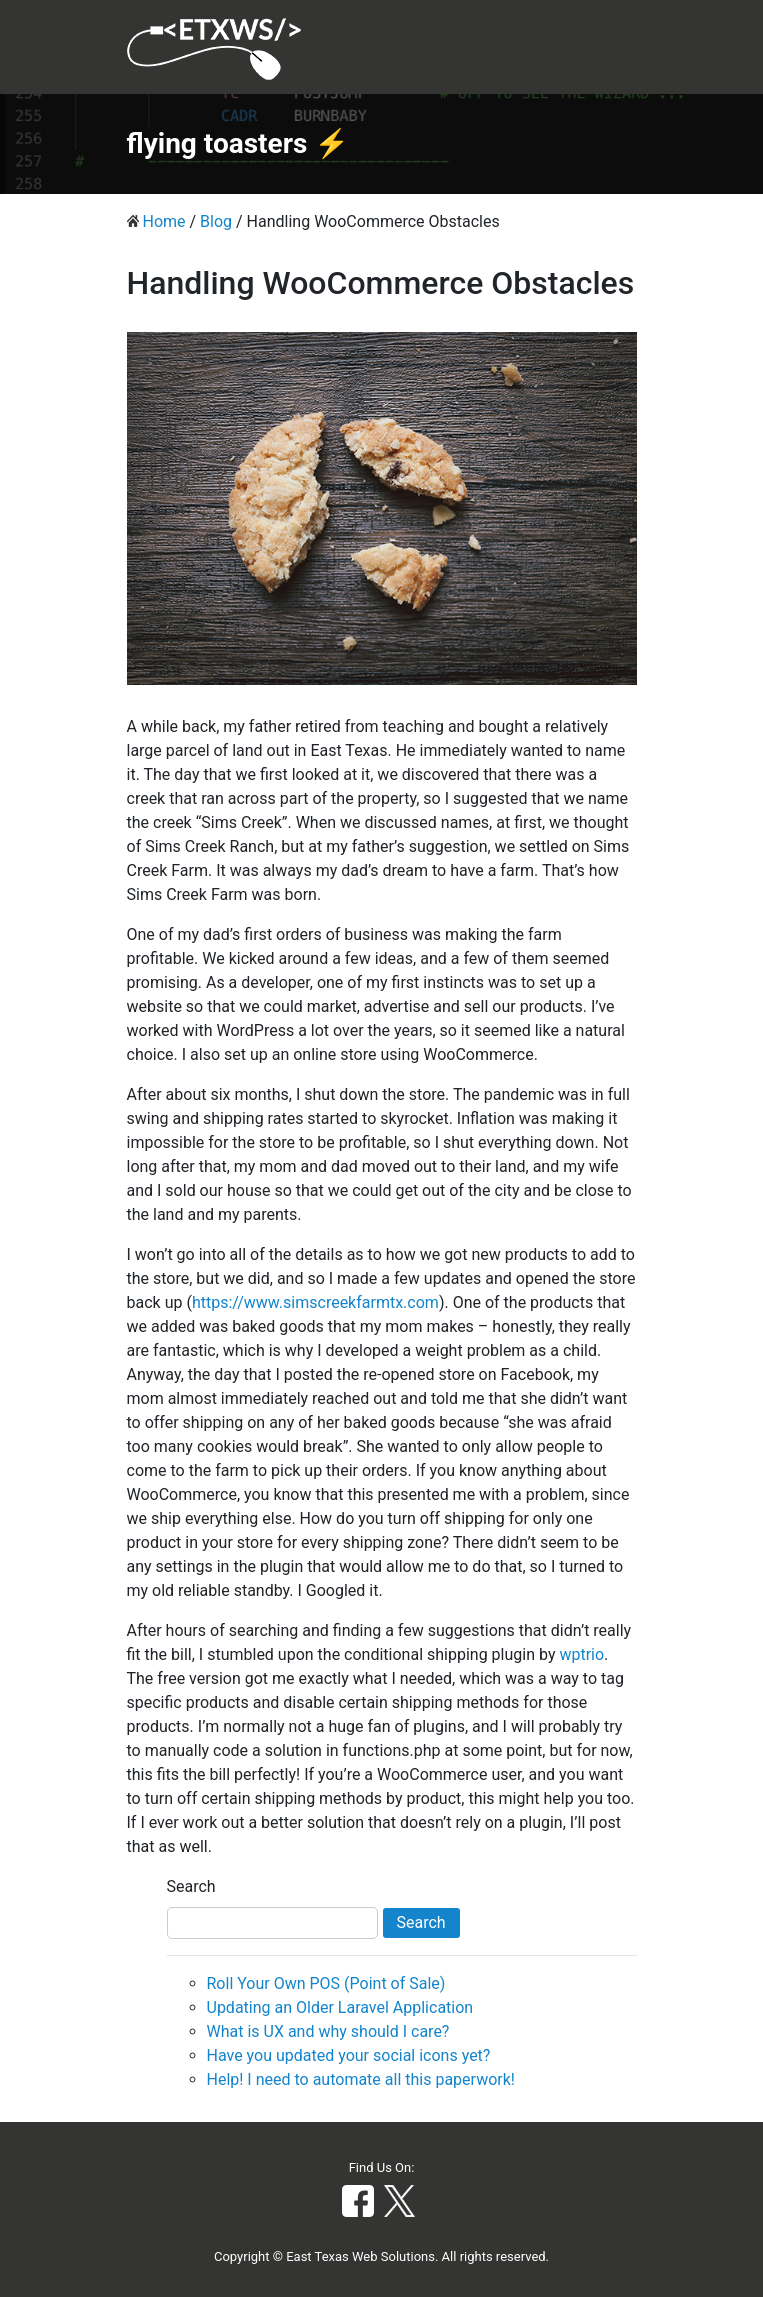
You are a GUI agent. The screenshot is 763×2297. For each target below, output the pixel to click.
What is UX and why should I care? (328, 2031)
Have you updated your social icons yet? (349, 2055)
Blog (216, 221)
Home (163, 221)
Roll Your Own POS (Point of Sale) (326, 1983)
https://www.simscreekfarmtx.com (315, 1302)
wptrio (581, 1654)
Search (191, 1886)
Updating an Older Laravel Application (340, 2007)
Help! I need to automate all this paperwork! (361, 2079)
